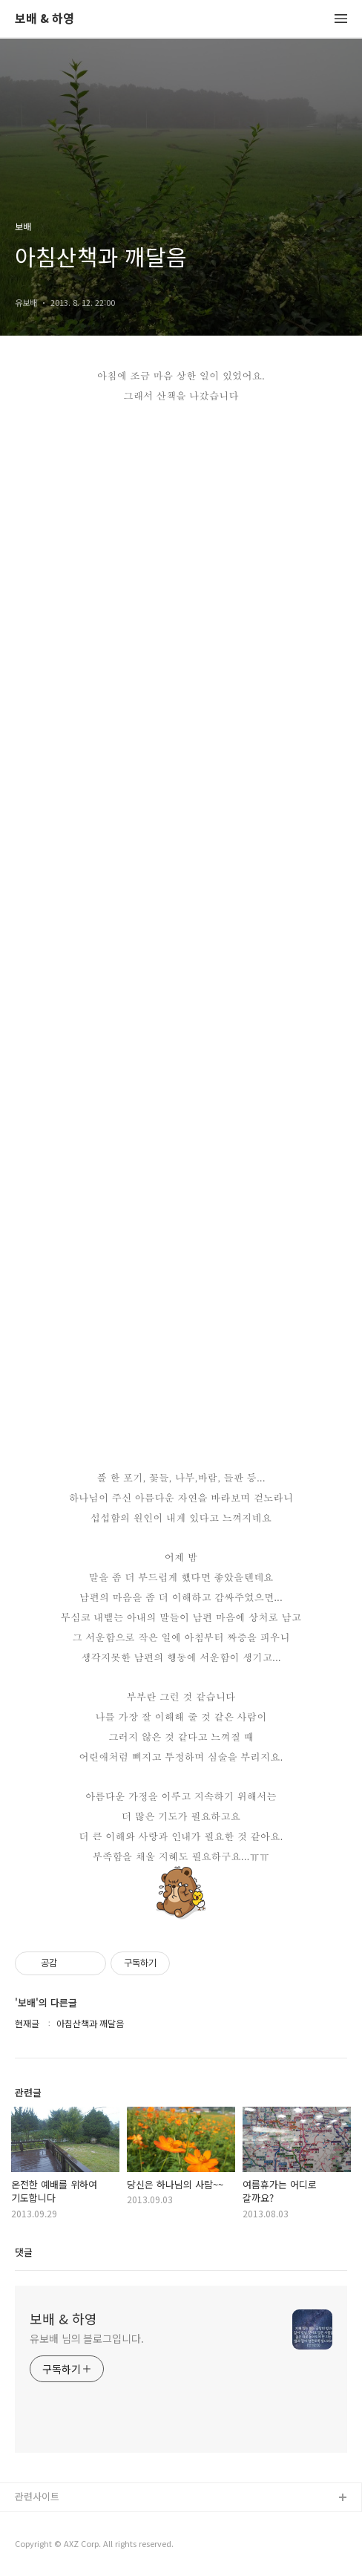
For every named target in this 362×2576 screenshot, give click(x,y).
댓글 (24, 2252)
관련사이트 (37, 2496)
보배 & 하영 (44, 19)
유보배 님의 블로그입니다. (87, 2338)
